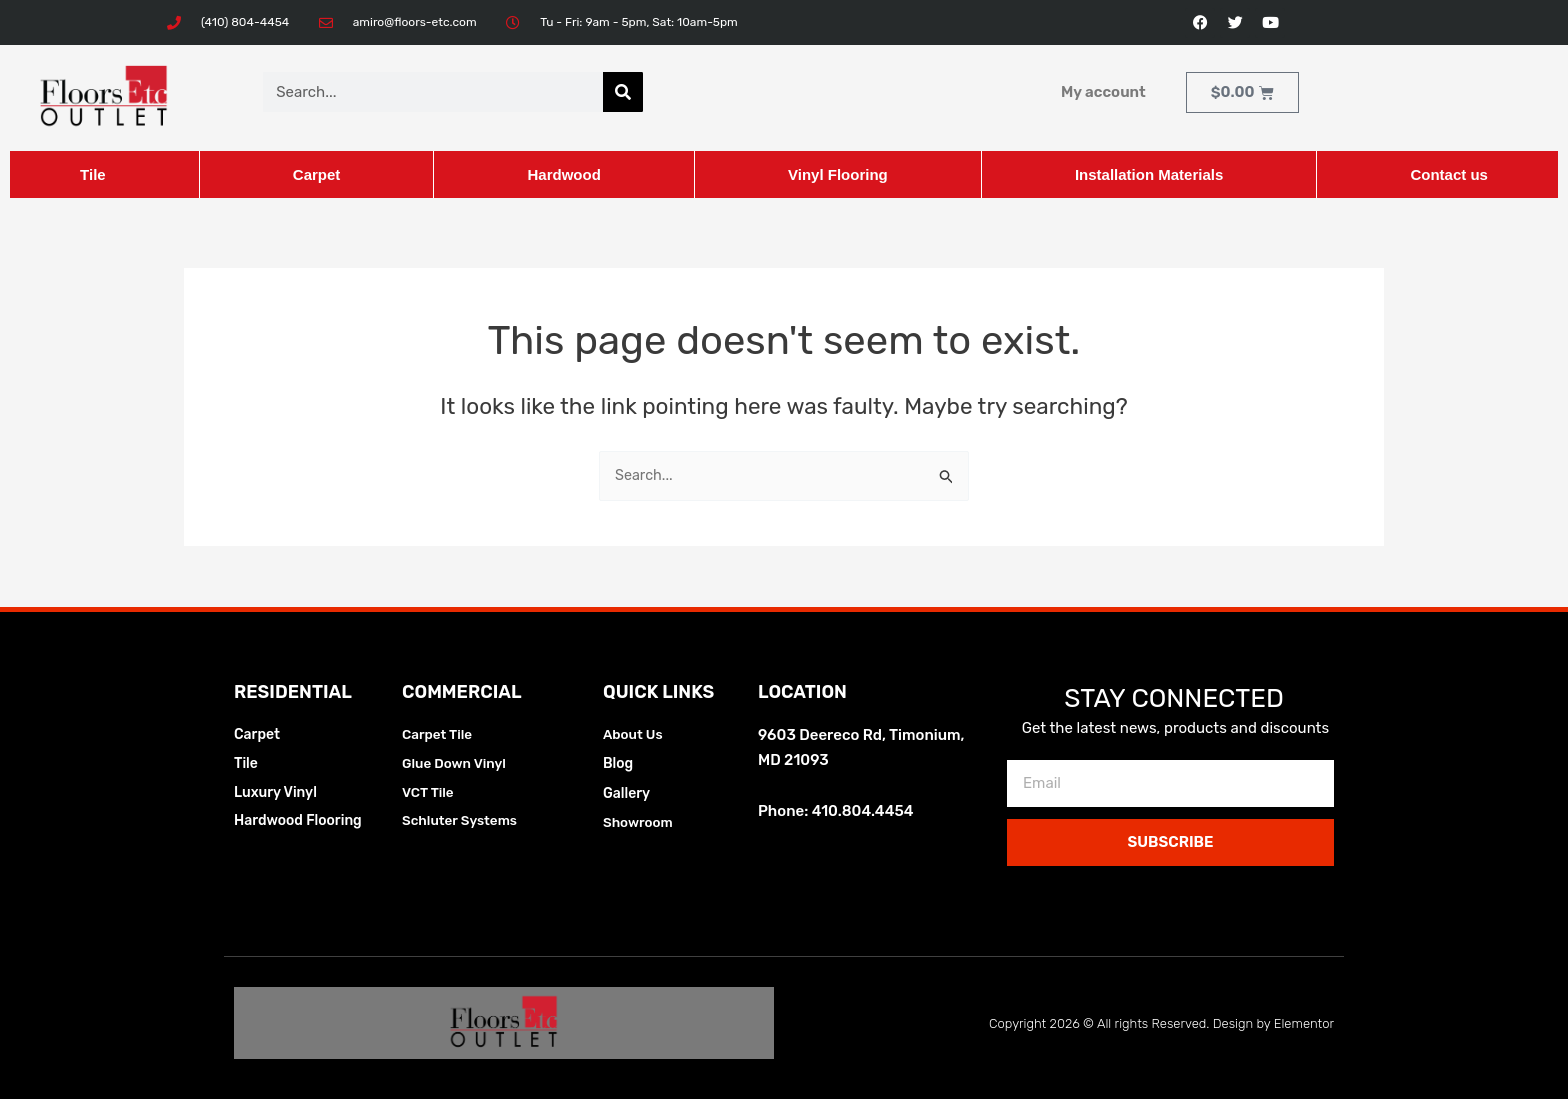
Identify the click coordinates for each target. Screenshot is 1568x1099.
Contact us (1449, 174)
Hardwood (563, 174)
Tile (93, 174)
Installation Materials (1149, 174)
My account (1103, 92)
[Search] (623, 92)
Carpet (317, 174)
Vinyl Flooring (838, 174)
